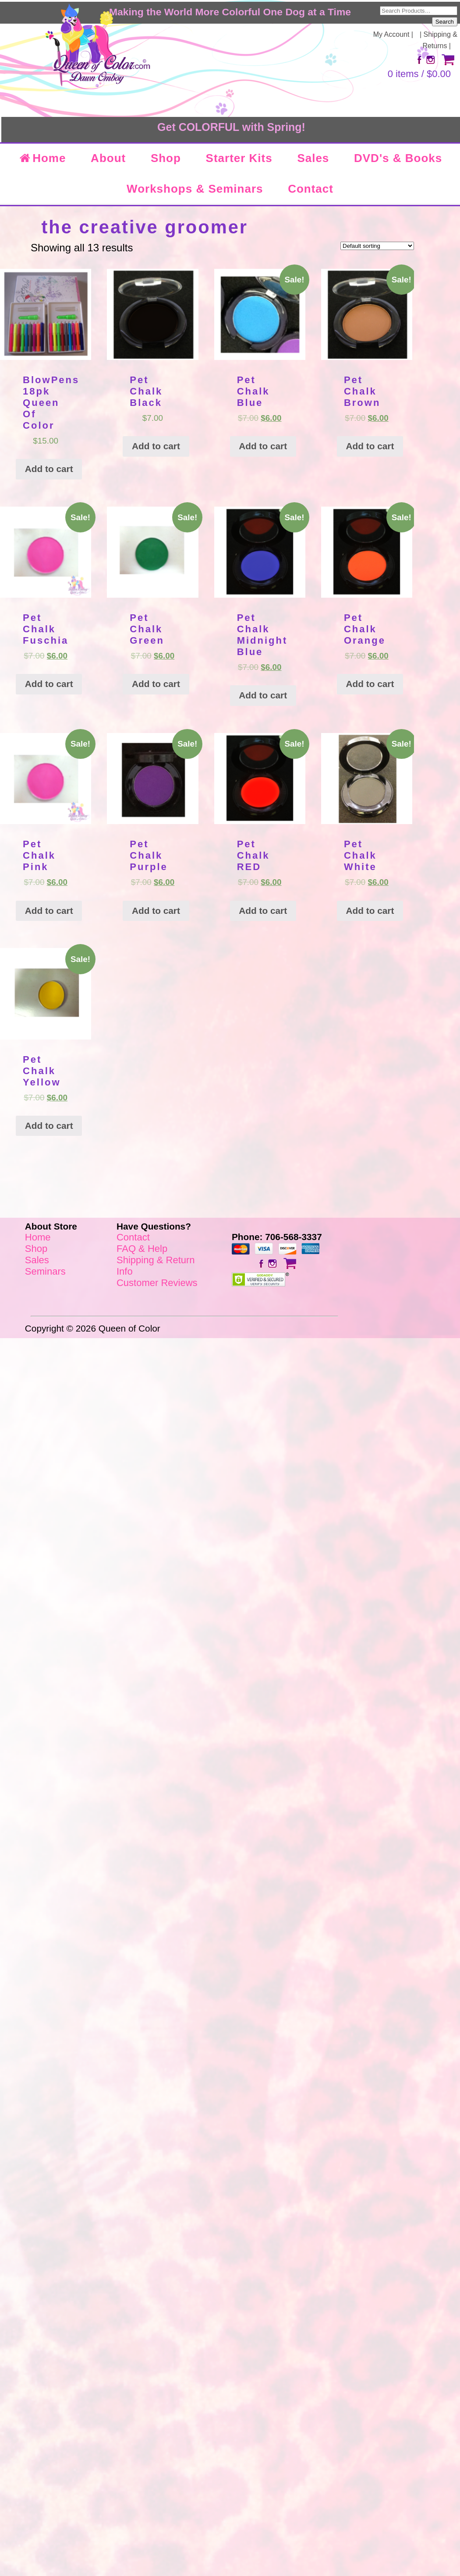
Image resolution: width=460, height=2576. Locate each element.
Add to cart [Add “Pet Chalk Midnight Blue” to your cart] (263, 695)
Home (42, 158)
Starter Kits (239, 158)
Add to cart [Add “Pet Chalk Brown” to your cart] (370, 446)
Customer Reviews (157, 1282)
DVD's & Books (398, 158)
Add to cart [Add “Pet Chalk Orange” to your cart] (370, 684)
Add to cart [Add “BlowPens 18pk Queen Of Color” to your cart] (49, 469)
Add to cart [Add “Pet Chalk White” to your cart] (370, 911)
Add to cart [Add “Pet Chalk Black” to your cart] (156, 446)
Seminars (45, 1271)
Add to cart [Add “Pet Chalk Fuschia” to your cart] (49, 684)
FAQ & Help (142, 1248)
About (108, 158)
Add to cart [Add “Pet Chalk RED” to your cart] (263, 911)
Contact (310, 188)
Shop (166, 158)
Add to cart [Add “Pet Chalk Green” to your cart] (156, 684)
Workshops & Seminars (195, 188)
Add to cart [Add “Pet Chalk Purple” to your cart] (156, 911)
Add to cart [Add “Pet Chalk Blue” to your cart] (263, 446)
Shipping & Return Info (156, 1266)
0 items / (419, 73)
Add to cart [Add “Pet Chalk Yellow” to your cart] (49, 1126)
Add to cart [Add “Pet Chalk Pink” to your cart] (49, 911)
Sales (313, 158)
